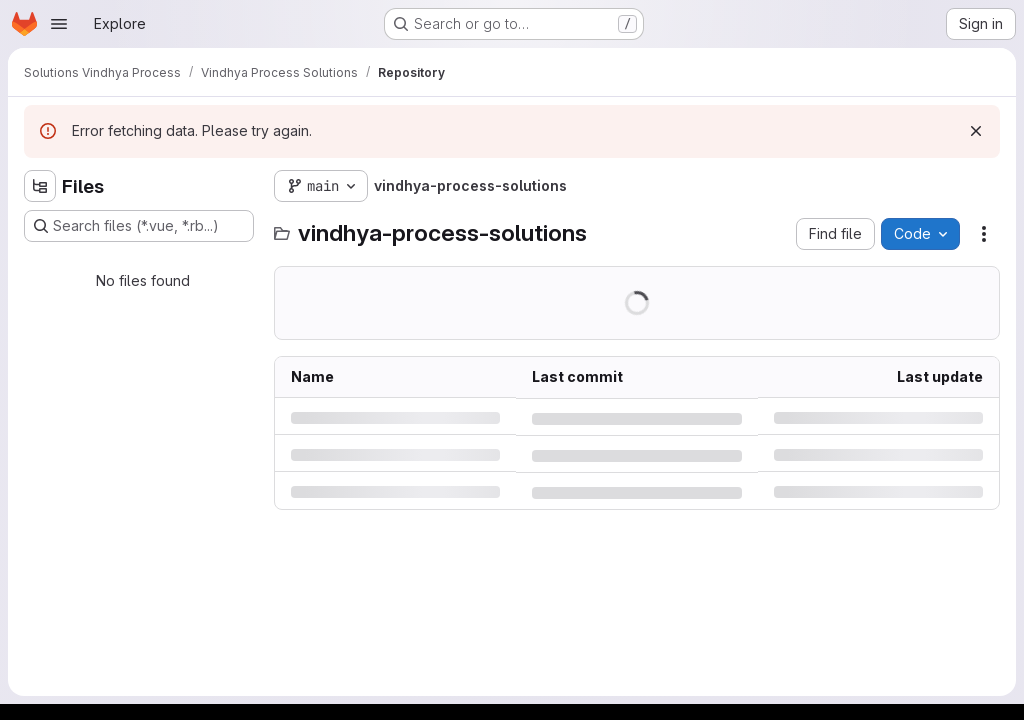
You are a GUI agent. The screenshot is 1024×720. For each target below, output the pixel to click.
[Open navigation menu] (59, 24)
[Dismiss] (976, 131)
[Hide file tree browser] (40, 186)
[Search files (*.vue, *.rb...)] (139, 226)
